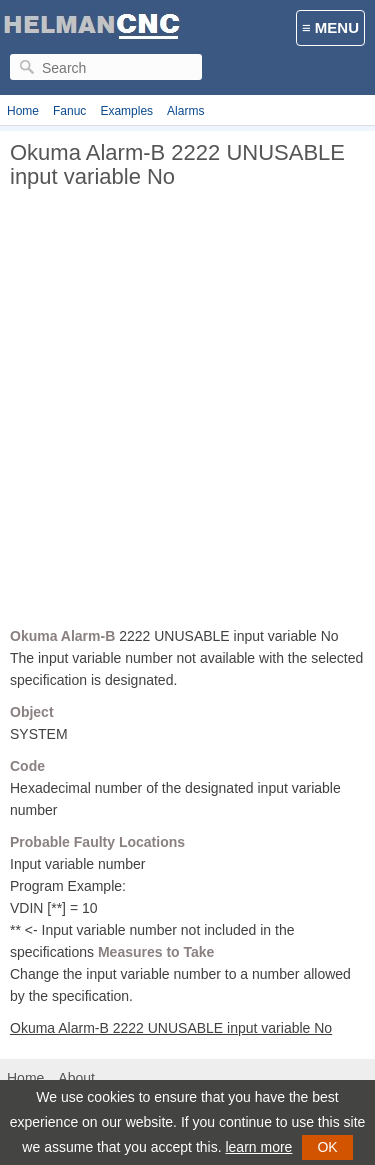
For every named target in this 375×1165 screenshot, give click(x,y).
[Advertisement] (187, 415)
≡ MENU (330, 27)
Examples (126, 111)
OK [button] (327, 1147)
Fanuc (69, 111)
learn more (258, 1147)
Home (23, 111)
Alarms (185, 111)
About (76, 1078)
